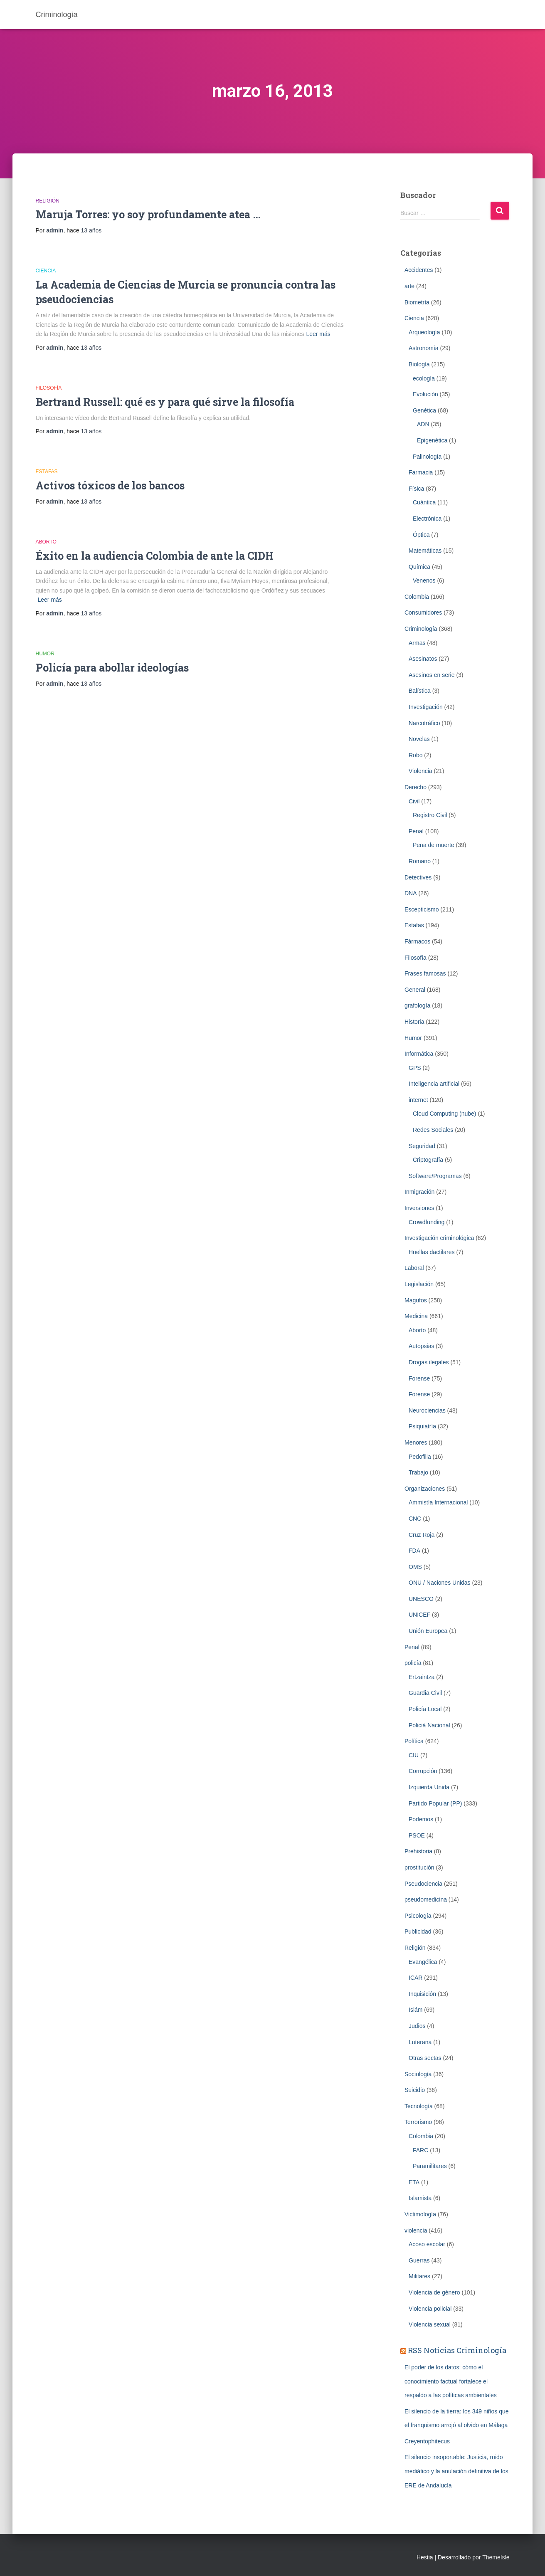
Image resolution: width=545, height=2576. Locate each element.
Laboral (414, 1268)
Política (414, 1741)
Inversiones (419, 1208)
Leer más (318, 334)
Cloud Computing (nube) (444, 1113)
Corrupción (423, 1771)
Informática (418, 1053)
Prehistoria (418, 1851)
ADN (423, 424)
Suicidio (414, 2090)
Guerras (419, 2260)
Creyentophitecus (427, 2441)
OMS (415, 1566)
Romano (420, 861)
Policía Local (425, 1709)
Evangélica (423, 1962)
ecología (424, 378)
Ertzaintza (421, 1677)
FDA (414, 1550)
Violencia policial (430, 2308)
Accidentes (418, 270)
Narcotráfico (424, 723)
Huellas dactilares (432, 1252)
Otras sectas (425, 2058)
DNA (410, 893)
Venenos (424, 580)
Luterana (420, 2042)
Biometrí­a (416, 302)
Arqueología (424, 332)
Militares (419, 2276)
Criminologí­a (420, 628)
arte (409, 286)
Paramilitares (430, 2166)
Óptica (421, 534)
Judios (417, 2026)
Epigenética (432, 440)
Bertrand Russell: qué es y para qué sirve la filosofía (165, 402)
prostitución (419, 1867)
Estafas (47, 471)
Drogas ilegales (429, 1362)
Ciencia (46, 271)
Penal (416, 831)
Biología (419, 364)
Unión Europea (428, 1631)
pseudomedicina (425, 1899)
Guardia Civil (425, 1692)
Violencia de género (434, 2292)
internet (418, 1100)
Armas (417, 643)
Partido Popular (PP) (435, 1803)
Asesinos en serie (432, 675)
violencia (415, 2230)
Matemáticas (425, 550)
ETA (414, 2182)
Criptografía (428, 1159)
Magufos (415, 1300)
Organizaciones (424, 1488)
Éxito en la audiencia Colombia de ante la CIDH (155, 556)
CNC (415, 1518)
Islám (415, 2009)
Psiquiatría (422, 1426)
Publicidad (418, 1931)
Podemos (421, 1819)
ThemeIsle (495, 2557)
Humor (45, 654)
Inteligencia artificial (434, 1083)
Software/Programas (435, 1176)
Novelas (419, 739)
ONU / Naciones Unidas (440, 1582)
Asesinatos (423, 658)
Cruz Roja (421, 1534)
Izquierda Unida (429, 1787)
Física (416, 488)
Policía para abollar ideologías (112, 667)
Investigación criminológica (439, 1238)
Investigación (426, 707)
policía (412, 1663)
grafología (417, 1005)
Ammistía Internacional (438, 1502)
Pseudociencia (423, 1883)
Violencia (420, 771)
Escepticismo (421, 909)
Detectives (418, 877)
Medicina (416, 1316)
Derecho (415, 787)
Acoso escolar (427, 2244)
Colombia (416, 596)
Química (419, 566)
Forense (419, 1378)
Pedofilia (420, 1456)
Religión (47, 201)
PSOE (417, 1835)
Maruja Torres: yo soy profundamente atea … (148, 214)
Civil (414, 801)
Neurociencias (427, 1410)
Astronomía (424, 348)
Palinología (427, 456)
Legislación (419, 1284)
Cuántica (424, 502)
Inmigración (419, 1191)
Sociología (418, 2074)
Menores (415, 1442)
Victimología (420, 2214)
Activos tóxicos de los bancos (110, 485)
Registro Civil (430, 815)
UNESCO (421, 1598)
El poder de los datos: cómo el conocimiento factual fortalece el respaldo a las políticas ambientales (450, 2381)
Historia (414, 1021)
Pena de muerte (433, 845)
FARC (420, 2150)
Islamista (420, 2198)
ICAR (415, 1977)
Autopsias (421, 1346)
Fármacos (417, 941)
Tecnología (418, 2106)
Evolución (425, 394)
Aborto (46, 542)
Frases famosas (425, 973)
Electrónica (427, 518)
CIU (414, 1755)
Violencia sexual (430, 2324)
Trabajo (418, 1472)
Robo (415, 755)
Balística (420, 690)
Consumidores (423, 612)
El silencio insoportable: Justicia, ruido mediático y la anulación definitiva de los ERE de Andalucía (456, 2471)
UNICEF (419, 1614)
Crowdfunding (426, 1222)
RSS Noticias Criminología (457, 2350)
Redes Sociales (433, 1129)
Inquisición (422, 1994)
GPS (415, 1067)
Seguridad (422, 1146)
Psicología (418, 1915)
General (414, 989)
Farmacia (421, 472)
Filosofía (49, 388)
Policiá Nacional (429, 1725)
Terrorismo (418, 2122)
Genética (424, 410)
